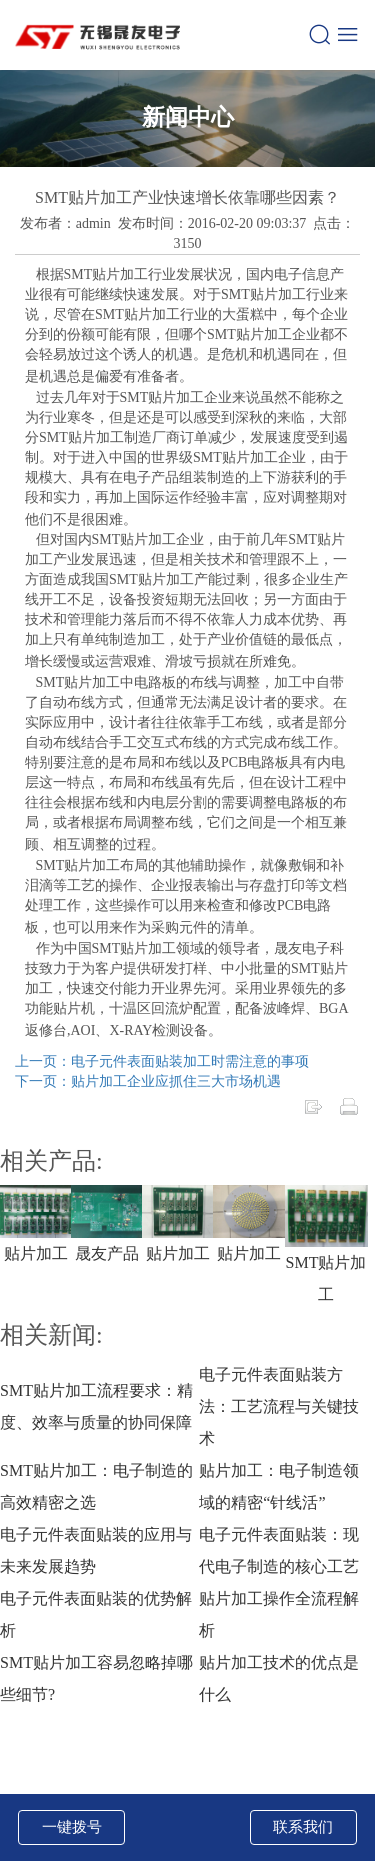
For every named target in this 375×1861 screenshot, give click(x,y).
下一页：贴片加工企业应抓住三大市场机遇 (148, 1081)
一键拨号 (72, 1827)
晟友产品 (107, 1253)
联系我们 (303, 1827)
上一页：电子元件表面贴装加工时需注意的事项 (162, 1061)
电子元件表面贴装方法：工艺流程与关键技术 (279, 1406)
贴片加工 (36, 1253)
